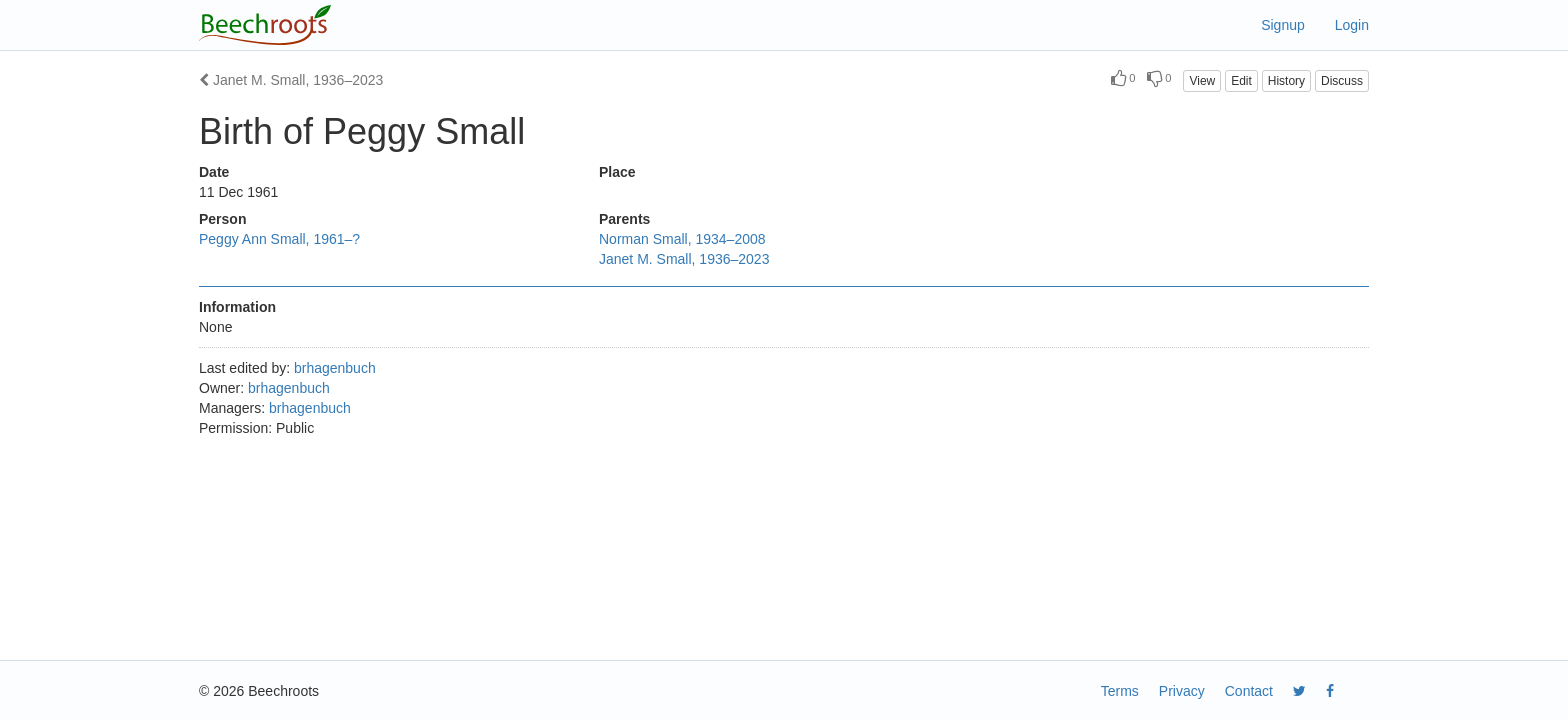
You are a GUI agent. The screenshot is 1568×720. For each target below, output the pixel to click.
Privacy (1182, 691)
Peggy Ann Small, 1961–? (279, 239)
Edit (1241, 81)
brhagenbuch (335, 368)
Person (222, 219)
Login (1352, 25)
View (1202, 81)
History (1286, 81)
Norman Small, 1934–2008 (682, 239)
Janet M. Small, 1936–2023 (291, 80)
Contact (1249, 691)
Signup (1283, 25)
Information (237, 307)
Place (617, 172)
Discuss (1342, 81)
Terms (1120, 691)
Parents (624, 219)
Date (214, 172)
